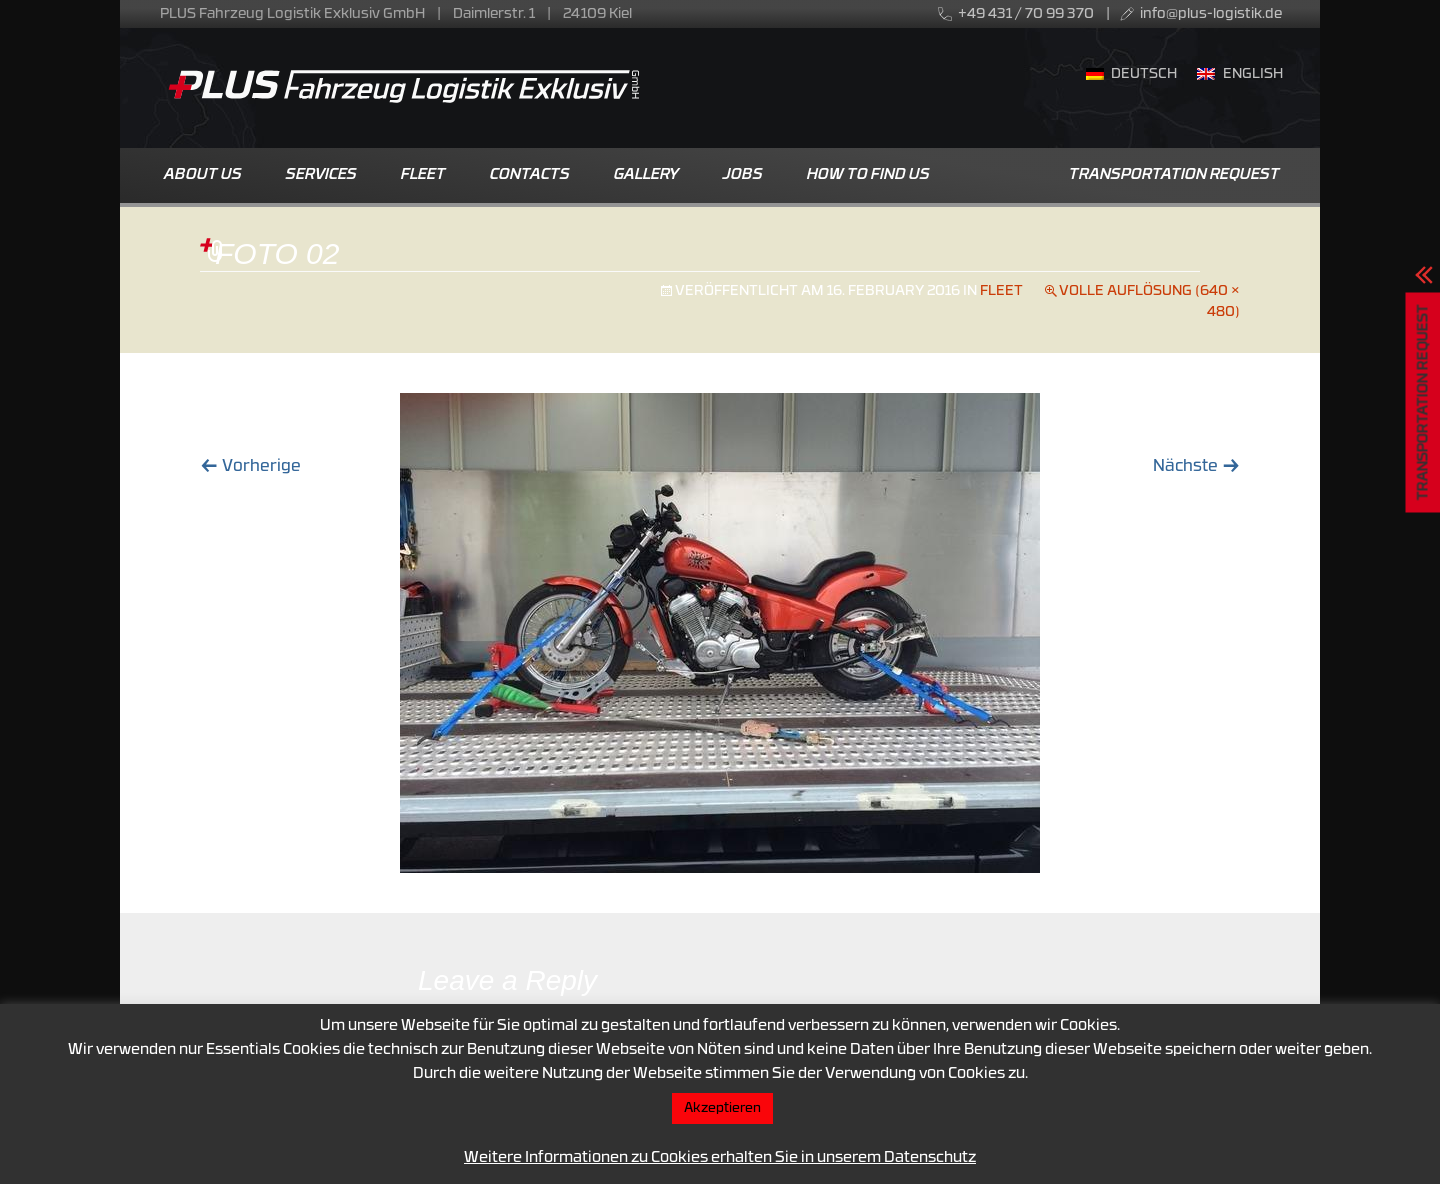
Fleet (423, 175)
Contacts (530, 175)
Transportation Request (1174, 175)
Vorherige (250, 467)
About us (203, 175)
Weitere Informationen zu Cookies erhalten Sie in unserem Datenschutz (720, 1158)
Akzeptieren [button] (722, 1108)
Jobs (743, 175)
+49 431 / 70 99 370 (1026, 14)
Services (321, 175)
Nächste (1196, 467)
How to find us (868, 175)
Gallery (646, 175)
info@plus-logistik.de (1211, 14)
